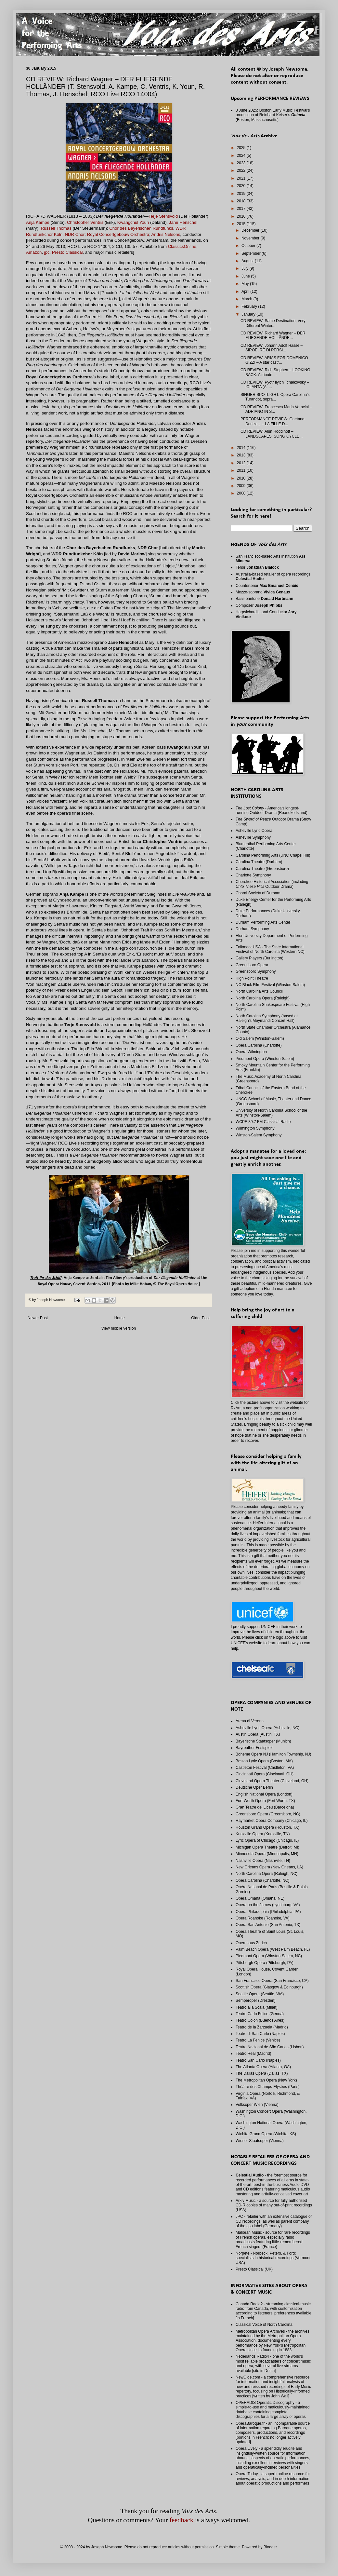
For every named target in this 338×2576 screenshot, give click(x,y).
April (245, 291)
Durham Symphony (252, 929)
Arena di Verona (250, 1721)
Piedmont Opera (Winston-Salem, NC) (269, 1956)
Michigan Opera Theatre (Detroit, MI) (267, 1847)
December (251, 230)
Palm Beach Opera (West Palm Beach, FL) (273, 1949)
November (251, 238)
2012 (242, 463)
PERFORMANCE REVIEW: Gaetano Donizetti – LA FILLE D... (272, 421)
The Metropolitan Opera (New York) (266, 2080)
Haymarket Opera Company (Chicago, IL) (271, 1820)
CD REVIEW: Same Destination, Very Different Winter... (273, 323)
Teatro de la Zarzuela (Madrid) (262, 2027)
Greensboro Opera (252, 965)
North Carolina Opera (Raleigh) (263, 998)
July (245, 268)
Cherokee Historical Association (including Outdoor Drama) (272, 883)
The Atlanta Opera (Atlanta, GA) (263, 2067)
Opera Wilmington (251, 1052)
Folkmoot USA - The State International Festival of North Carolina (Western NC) (270, 949)
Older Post (200, 1318)
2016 (242, 216)
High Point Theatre (252, 978)
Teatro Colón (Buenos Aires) (260, 2020)
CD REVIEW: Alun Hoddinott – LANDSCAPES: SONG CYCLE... (271, 433)
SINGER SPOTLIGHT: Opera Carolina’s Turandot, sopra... (275, 396)
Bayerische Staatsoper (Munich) (263, 1741)
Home (119, 1318)
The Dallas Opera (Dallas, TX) (262, 2073)
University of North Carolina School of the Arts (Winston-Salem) (271, 1112)
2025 (242, 147)
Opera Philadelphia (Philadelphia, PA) (268, 1911)
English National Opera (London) (264, 1794)
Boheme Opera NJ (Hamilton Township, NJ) (273, 1754)
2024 (242, 155)
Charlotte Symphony (253, 875)
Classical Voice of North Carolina (264, 2324)
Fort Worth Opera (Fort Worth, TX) (265, 1800)
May (245, 283)
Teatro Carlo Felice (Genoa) (260, 2014)
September (251, 253)
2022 (242, 170)
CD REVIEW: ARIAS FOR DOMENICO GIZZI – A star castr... (274, 360)
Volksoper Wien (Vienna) (257, 2104)
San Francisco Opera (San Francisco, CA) (272, 1980)
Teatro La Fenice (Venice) (258, 2040)
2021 (242, 178)
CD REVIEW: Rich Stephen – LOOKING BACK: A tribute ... (275, 372)
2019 (242, 193)
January (248, 314)
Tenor (257, 567)
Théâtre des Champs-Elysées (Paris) (268, 2086)
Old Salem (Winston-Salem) (260, 1038)
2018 (242, 201)
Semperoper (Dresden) (256, 2000)
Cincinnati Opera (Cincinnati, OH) (264, 1774)
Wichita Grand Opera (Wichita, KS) (266, 2134)
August (248, 261)
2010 (242, 478)
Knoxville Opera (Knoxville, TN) (263, 1834)
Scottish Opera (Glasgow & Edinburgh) (269, 1987)
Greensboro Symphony (256, 971)
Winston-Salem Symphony (258, 1135)
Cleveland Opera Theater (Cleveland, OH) (272, 1781)
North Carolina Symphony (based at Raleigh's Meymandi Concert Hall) (267, 1018)
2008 (242, 493)
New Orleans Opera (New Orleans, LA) (269, 1867)
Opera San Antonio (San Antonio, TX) (268, 1924)
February (249, 306)
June (246, 276)
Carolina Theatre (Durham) (259, 862)
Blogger (270, 2547)
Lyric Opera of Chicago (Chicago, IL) (267, 1840)
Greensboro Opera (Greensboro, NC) (268, 1814)
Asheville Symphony (253, 837)
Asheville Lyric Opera (254, 830)
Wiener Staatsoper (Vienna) (260, 2140)
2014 (242, 447)
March (247, 299)
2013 (242, 455)
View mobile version (118, 1328)
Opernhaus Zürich (251, 1943)
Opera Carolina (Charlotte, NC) (262, 1880)
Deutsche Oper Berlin (254, 1787)
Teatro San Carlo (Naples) (258, 2060)
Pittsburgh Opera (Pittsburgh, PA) (264, 1962)
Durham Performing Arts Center (263, 922)
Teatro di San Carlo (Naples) (260, 2033)
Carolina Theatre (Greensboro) (262, 868)
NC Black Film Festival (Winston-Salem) (270, 985)
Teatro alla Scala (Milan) (257, 2007)
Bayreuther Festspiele (255, 1747)
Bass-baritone (264, 598)
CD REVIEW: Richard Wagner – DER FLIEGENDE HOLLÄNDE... (272, 335)
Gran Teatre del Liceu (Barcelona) (265, 1807)
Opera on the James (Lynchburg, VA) (268, 1905)
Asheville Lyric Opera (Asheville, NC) (267, 1728)
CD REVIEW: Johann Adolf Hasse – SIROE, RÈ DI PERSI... (271, 347)
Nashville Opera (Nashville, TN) (263, 1860)
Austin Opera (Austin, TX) (258, 1734)
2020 (242, 185)
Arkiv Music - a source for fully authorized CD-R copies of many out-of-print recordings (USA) (274, 2205)
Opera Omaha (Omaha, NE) (260, 1898)
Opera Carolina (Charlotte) (258, 1045)
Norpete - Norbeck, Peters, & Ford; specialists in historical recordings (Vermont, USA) (273, 2258)
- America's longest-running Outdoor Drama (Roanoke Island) (271, 810)
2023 (242, 163)
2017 (242, 208)
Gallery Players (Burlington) (259, 958)
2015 (242, 224)
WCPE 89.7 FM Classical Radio (263, 1121)
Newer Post (38, 1318)
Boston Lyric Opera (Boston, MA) (264, 1761)
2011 (242, 470)
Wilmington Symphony (255, 1128)
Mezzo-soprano (263, 592)
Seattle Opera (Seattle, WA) (260, 1994)
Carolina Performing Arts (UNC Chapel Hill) (273, 855)
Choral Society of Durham (258, 893)
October (248, 245)
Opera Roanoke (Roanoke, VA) (263, 1918)
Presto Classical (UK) (254, 2269)
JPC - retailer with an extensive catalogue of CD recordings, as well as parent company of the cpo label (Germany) (274, 2221)
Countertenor (267, 585)
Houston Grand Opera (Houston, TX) (267, 1827)
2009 (242, 485)
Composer (259, 605)
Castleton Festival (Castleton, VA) (265, 1767)
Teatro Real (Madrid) (253, 2053)
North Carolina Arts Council (259, 991)
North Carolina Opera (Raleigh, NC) (266, 1873)
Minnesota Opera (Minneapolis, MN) (267, 1853)
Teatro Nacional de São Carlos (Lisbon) (270, 2047)
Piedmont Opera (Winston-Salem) (265, 1058)
